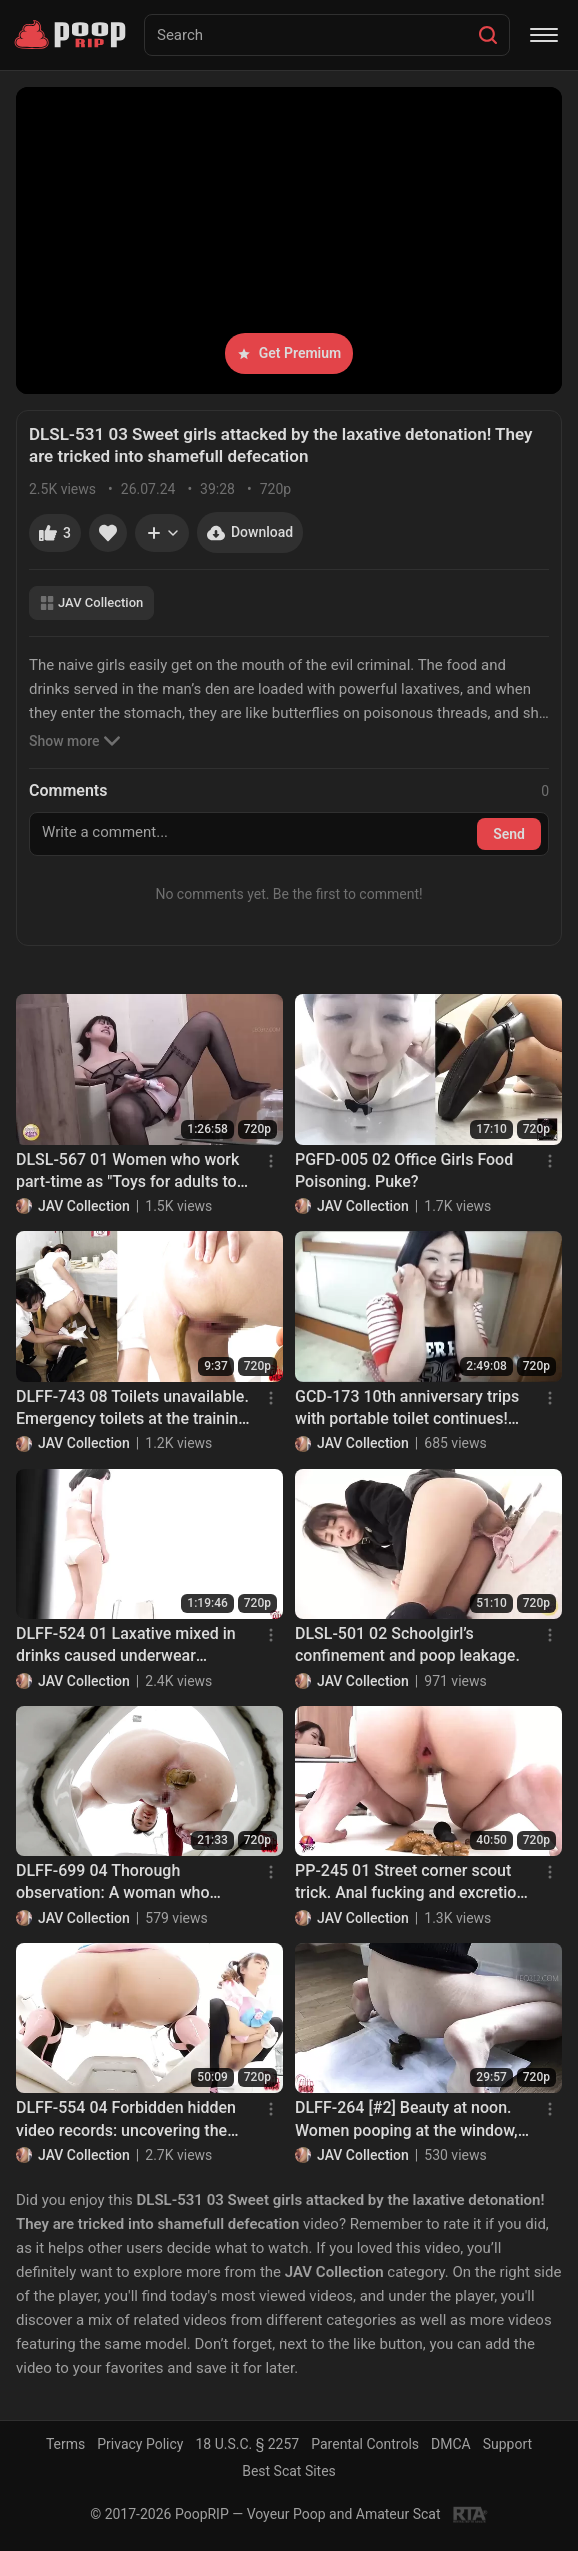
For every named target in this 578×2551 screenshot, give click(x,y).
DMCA (451, 2444)
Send (509, 834)
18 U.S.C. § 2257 (247, 2444)
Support (507, 2444)
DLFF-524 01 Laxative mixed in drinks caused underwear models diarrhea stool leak (126, 1646)
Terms (65, 2444)
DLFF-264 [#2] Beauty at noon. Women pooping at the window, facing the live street (406, 2120)
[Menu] (544, 35)
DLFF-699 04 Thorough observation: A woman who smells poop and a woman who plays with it (126, 1883)
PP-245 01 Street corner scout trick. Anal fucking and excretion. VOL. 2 (412, 1883)
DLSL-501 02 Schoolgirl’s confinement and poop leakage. (407, 1644)
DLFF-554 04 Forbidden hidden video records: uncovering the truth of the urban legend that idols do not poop (126, 2120)
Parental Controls (365, 2444)
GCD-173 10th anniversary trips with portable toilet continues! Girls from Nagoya (407, 1409)
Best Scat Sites (289, 2471)
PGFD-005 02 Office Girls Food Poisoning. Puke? (404, 1170)
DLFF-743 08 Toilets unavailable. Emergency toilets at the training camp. (132, 1409)
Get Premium (289, 353)
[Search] (488, 35)
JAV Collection (91, 602)
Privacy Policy (140, 2444)
